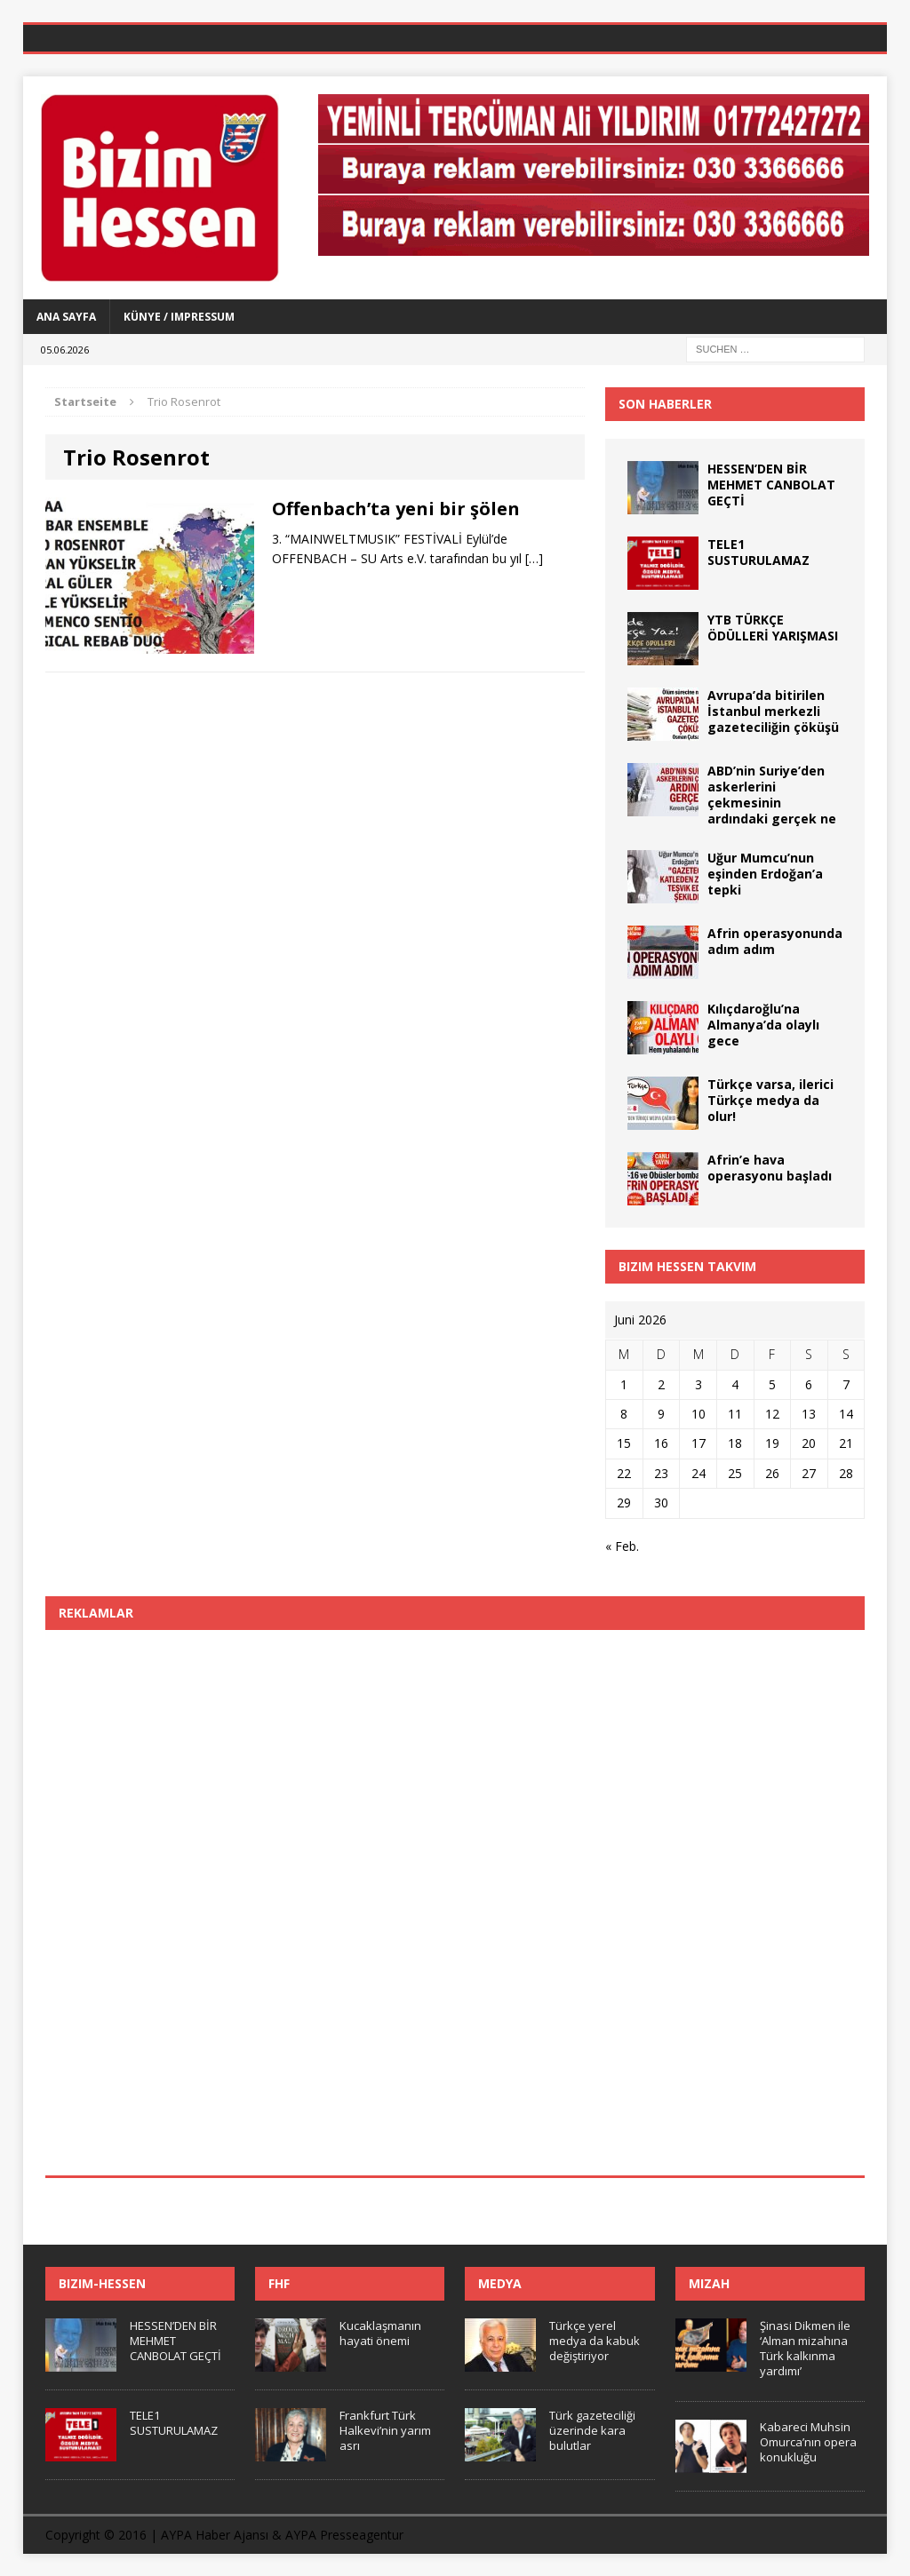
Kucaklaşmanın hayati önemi (380, 2333)
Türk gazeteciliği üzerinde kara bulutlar (592, 2430)
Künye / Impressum (179, 316)
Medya (500, 2283)
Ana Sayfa (66, 316)
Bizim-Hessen (102, 2283)
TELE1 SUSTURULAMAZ (758, 552)
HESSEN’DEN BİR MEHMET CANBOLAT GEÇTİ (771, 484)
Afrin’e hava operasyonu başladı (769, 1167)
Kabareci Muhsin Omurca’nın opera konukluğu (808, 2442)
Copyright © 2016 (96, 2534)
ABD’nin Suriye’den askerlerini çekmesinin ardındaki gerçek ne (771, 795)
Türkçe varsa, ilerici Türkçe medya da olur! (770, 1100)
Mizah (709, 2283)
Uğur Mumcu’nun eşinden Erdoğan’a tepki (765, 873)
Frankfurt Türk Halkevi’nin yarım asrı (385, 2430)
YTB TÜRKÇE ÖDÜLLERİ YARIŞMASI (772, 627)
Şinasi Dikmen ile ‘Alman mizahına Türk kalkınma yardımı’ (805, 2348)
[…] (534, 558)
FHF (279, 2283)
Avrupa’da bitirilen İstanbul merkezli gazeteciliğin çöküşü (773, 711)
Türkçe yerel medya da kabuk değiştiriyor (594, 2341)
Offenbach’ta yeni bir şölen (396, 509)
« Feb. (622, 1546)
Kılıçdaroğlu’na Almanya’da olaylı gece (763, 1024)
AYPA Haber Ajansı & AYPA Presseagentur (282, 2534)
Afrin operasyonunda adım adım (774, 941)
